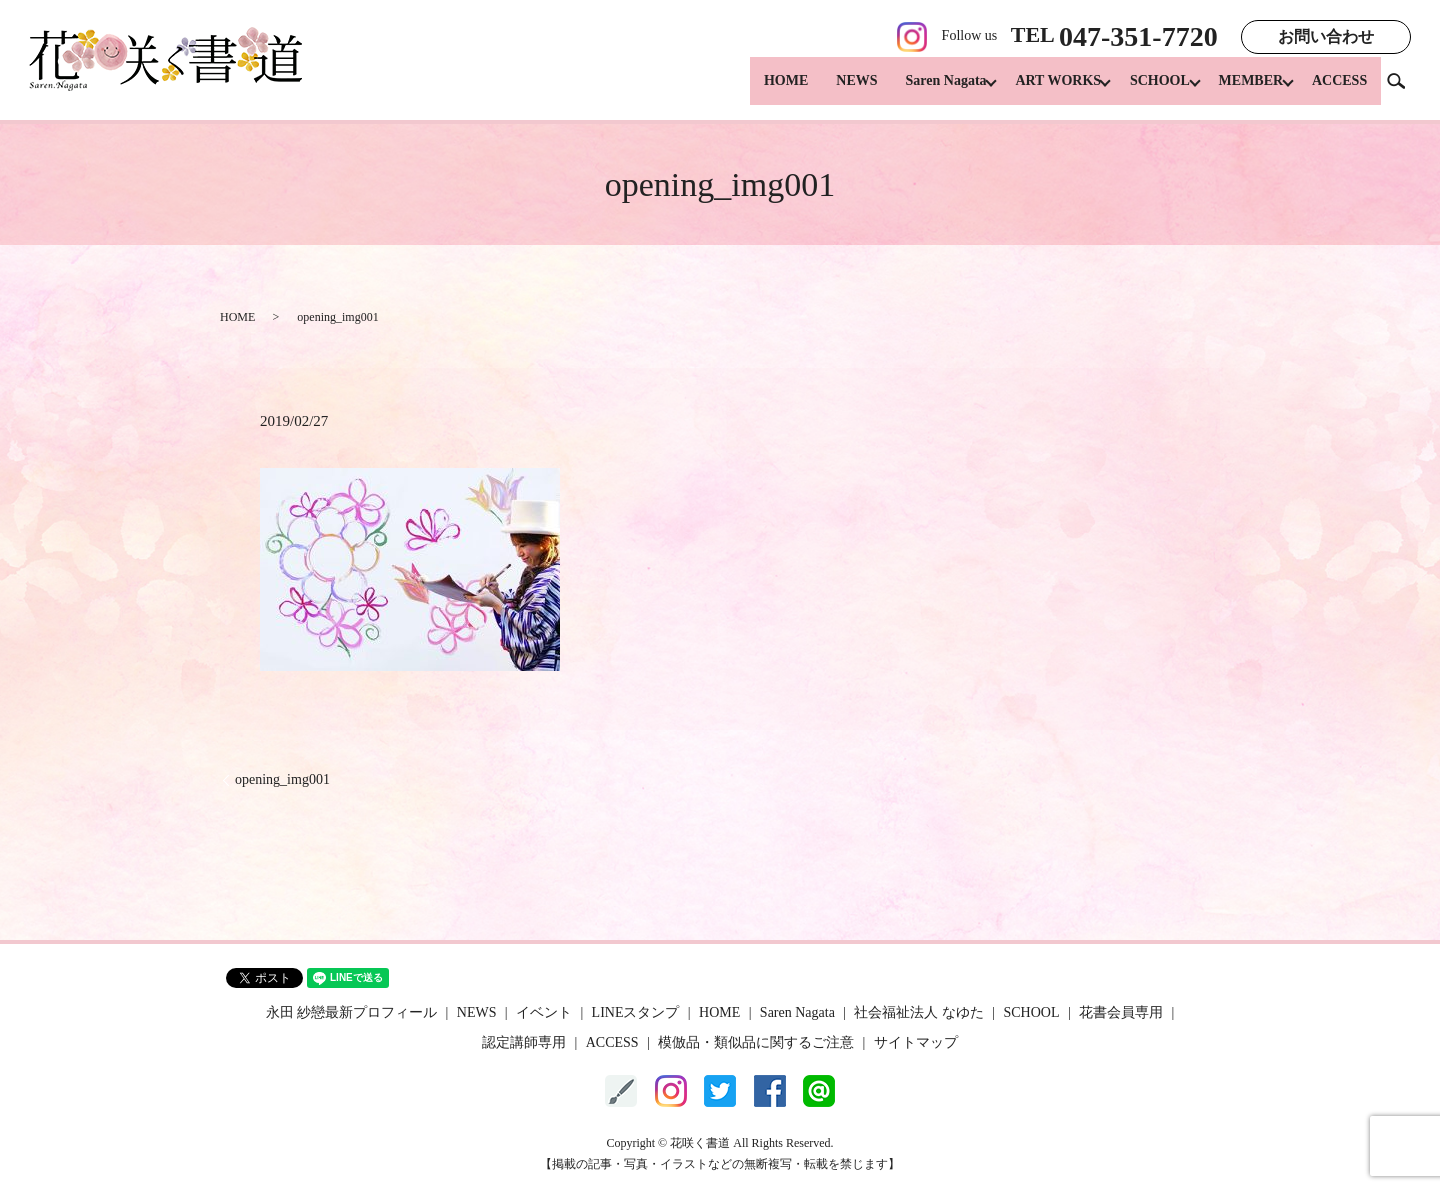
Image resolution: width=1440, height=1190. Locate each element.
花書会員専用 (1121, 1012)
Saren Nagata (921, 90)
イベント (544, 1012)
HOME (761, 90)
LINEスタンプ (636, 1012)
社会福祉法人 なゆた (919, 1012)
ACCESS (1339, 90)
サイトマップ (916, 1042)
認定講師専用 (524, 1042)
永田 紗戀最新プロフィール (352, 1012)
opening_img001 (282, 779)
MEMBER (1244, 90)
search (1404, 89)
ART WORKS (1040, 90)
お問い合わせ (1326, 36)
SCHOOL (1147, 90)
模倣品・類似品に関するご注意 (756, 1042)
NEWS (831, 90)
